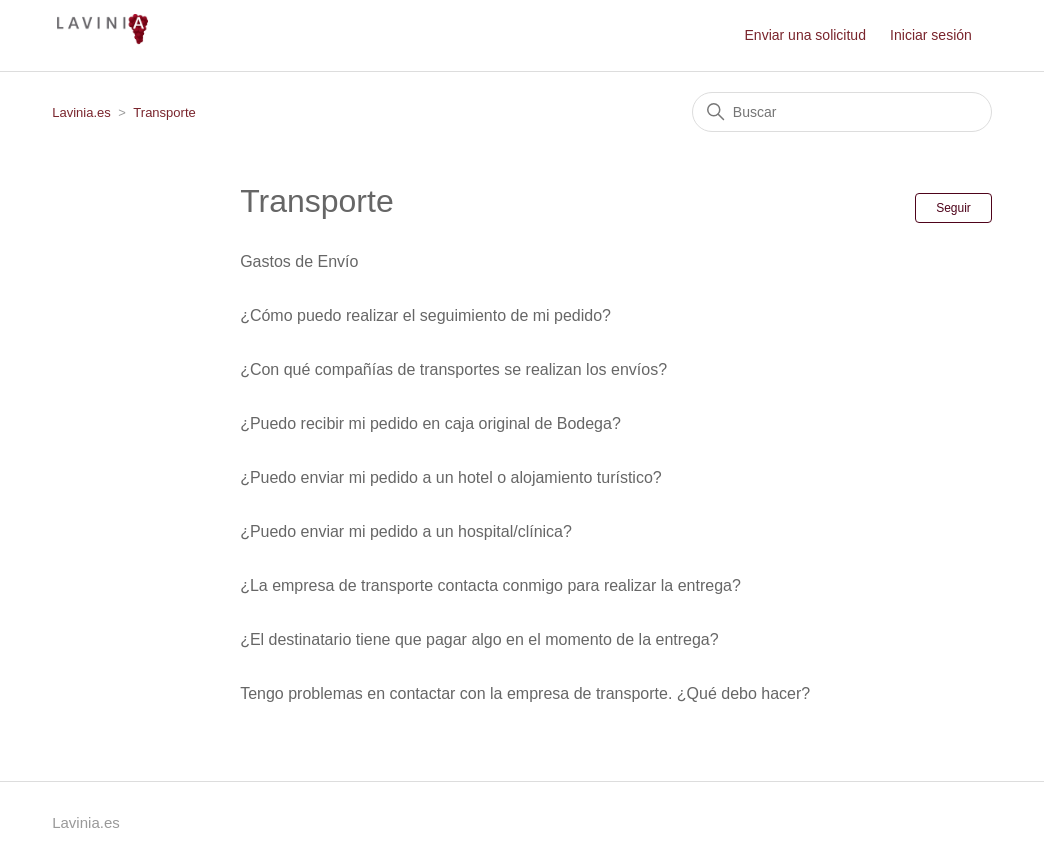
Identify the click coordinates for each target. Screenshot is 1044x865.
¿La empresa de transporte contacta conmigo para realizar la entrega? (490, 585)
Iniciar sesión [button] (931, 35)
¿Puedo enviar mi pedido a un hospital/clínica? (406, 531)
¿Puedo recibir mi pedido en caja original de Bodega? (430, 423)
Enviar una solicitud (805, 35)
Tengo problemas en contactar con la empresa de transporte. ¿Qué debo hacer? (525, 693)
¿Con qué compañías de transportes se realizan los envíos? (453, 369)
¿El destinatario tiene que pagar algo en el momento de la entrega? (479, 639)
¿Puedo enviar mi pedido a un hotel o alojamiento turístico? (451, 477)
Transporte (164, 112)
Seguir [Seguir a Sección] (953, 208)
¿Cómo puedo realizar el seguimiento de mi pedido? (425, 315)
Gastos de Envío (299, 261)
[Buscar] (842, 112)
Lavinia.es (81, 112)
